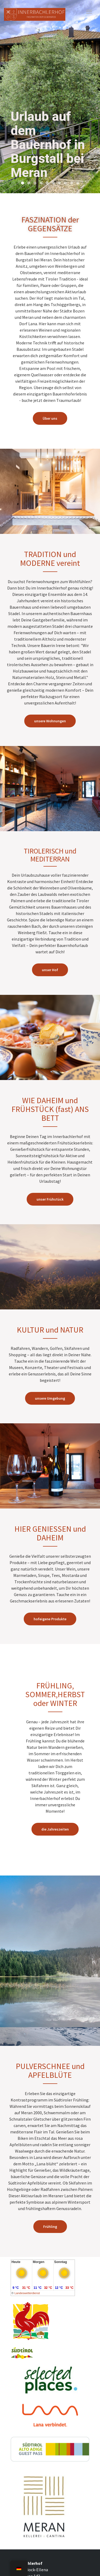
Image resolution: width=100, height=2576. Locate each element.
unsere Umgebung (50, 1398)
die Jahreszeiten (55, 1829)
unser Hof (50, 969)
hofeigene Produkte (50, 1619)
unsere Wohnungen (50, 721)
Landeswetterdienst (27, 2293)
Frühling (50, 2226)
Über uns (50, 418)
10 (77, 183)
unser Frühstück (50, 1199)
